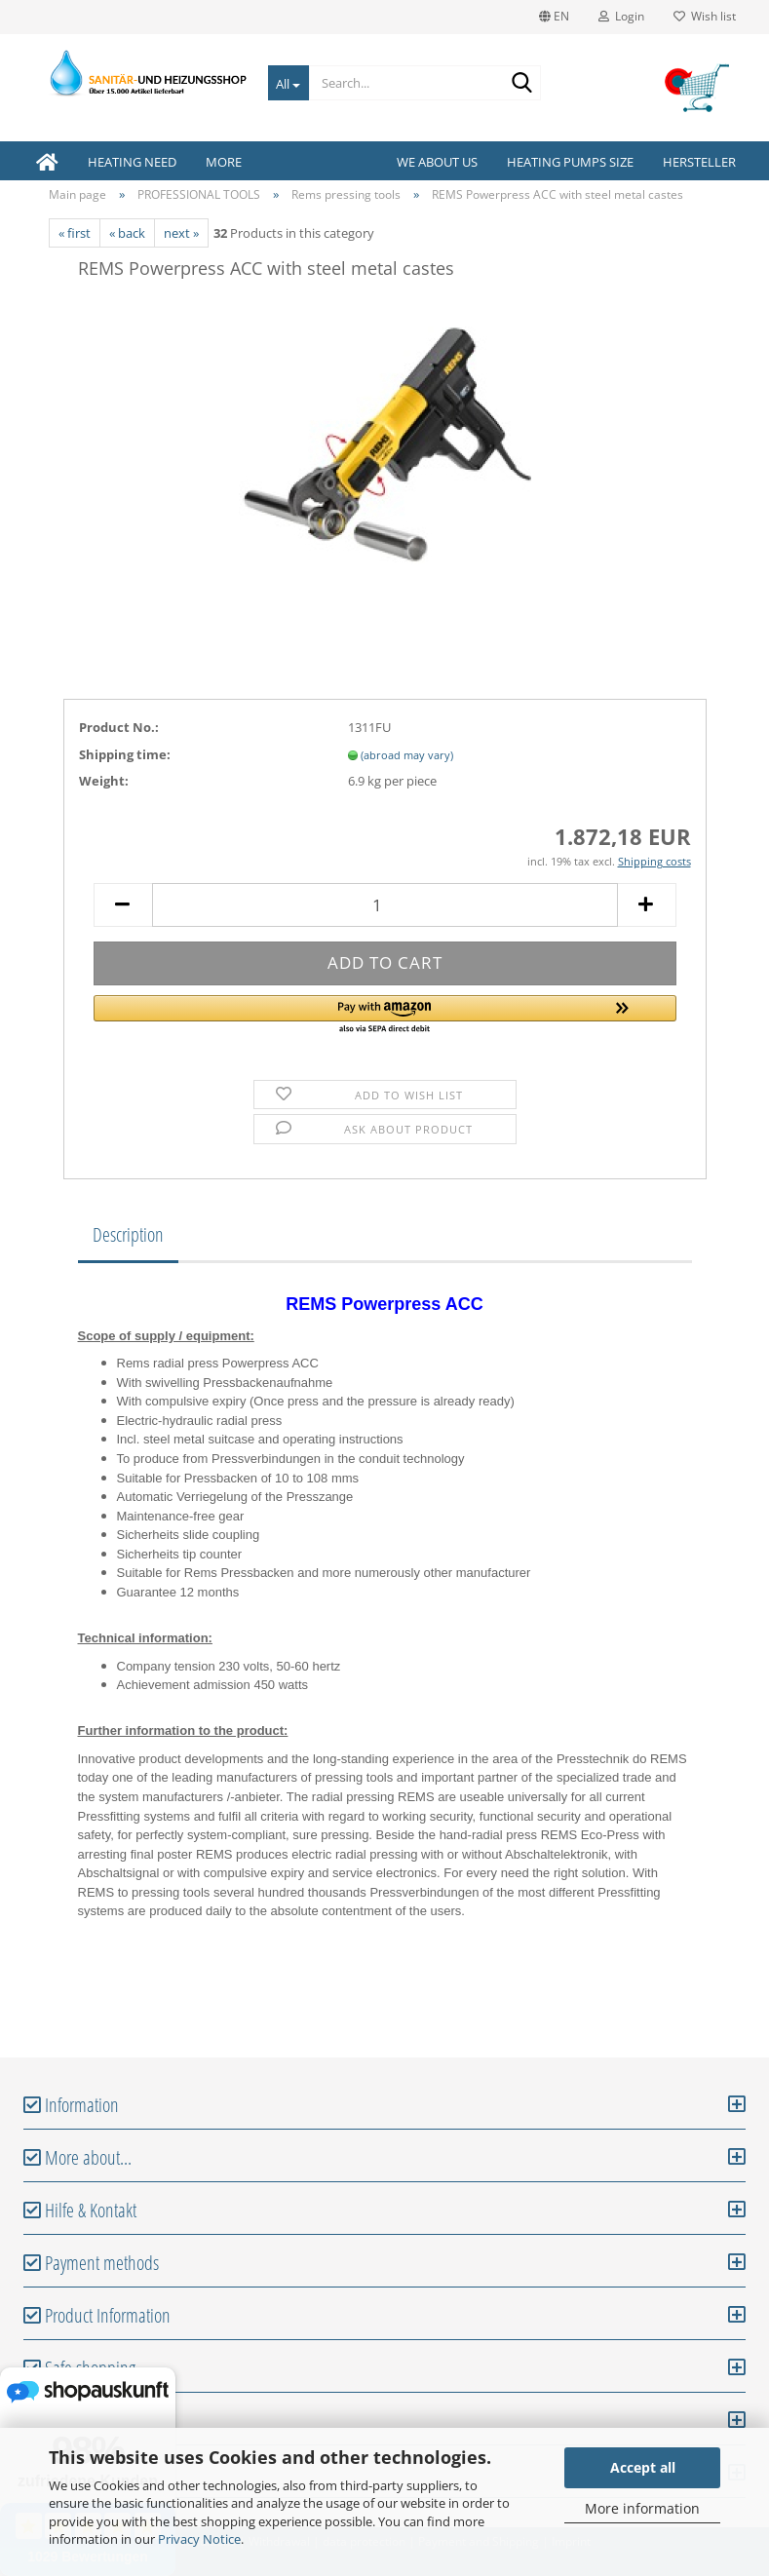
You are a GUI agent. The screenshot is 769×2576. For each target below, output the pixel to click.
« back (127, 233)
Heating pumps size (570, 162)
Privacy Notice (199, 2539)
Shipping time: (125, 754)
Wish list (704, 16)
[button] (385, 1015)
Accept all (642, 2467)
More (224, 162)
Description (128, 1234)
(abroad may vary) (407, 755)
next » (181, 233)
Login (621, 16)
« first (74, 233)
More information (642, 2508)
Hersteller (699, 162)
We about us (437, 162)
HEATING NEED (132, 162)
